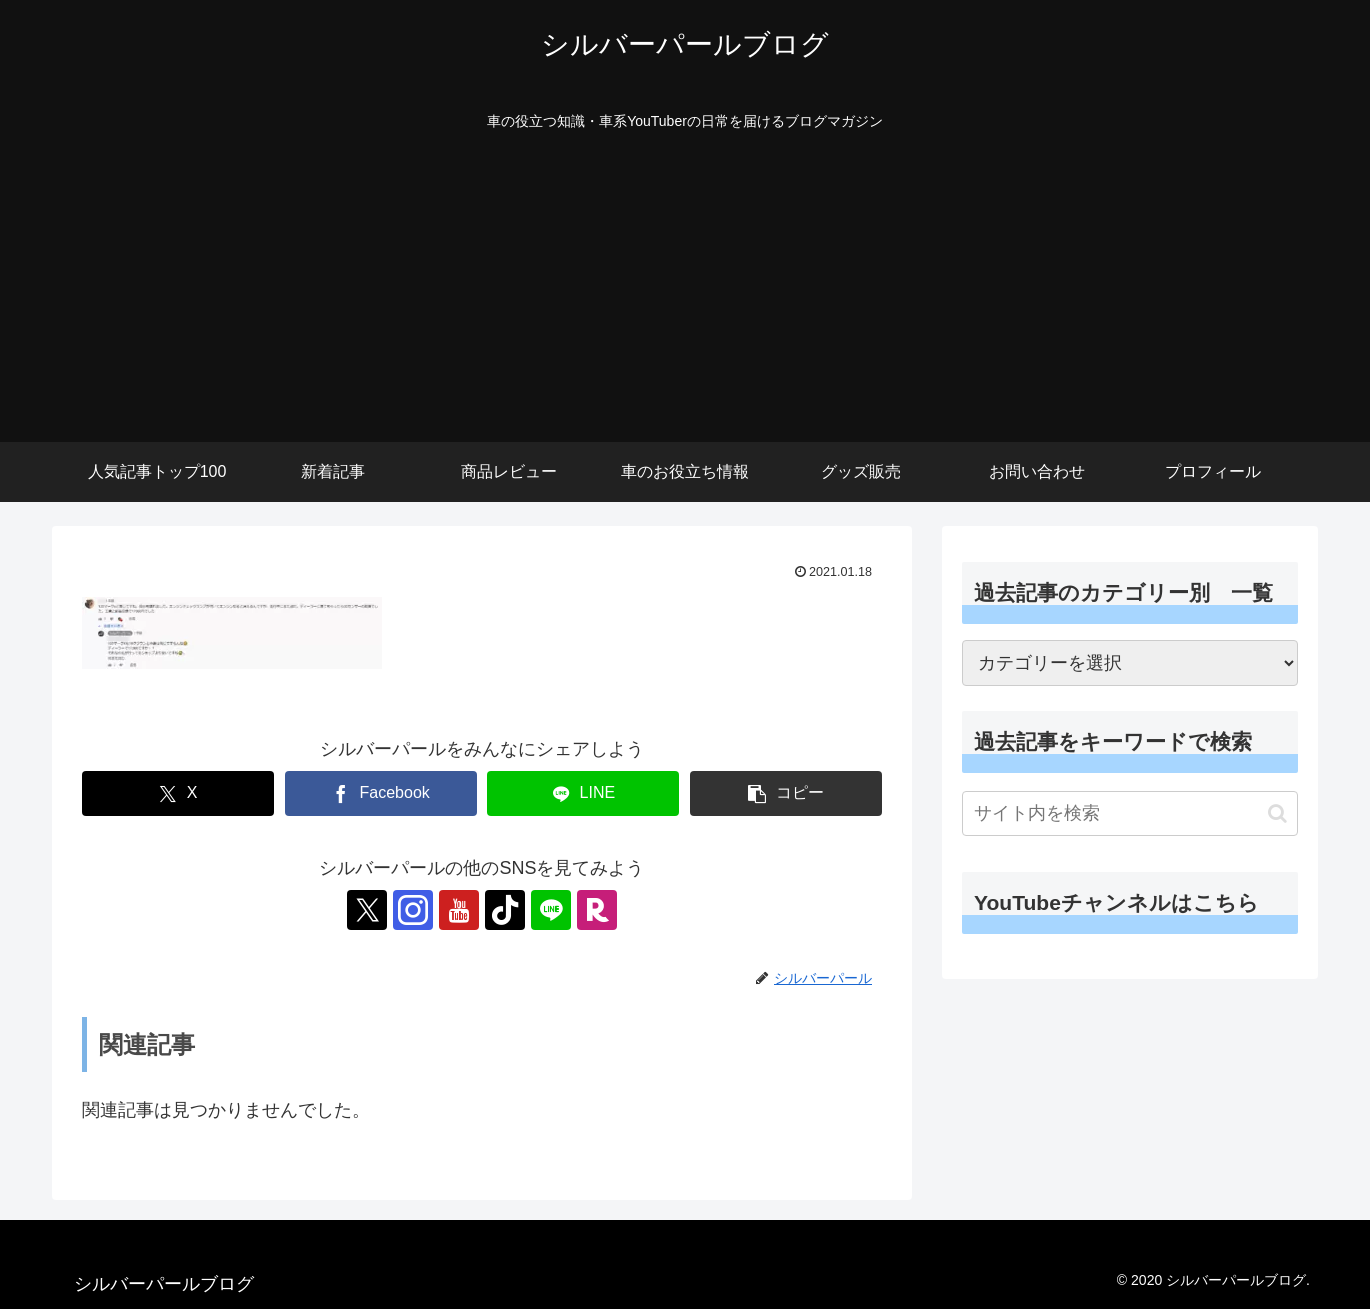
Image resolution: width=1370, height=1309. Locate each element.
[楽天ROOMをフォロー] (597, 910)
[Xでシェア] (178, 793)
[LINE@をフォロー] (551, 910)
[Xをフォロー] (367, 910)
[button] (786, 793)
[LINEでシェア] (583, 793)
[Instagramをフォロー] (413, 910)
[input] (1130, 813)
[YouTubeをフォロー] (459, 910)
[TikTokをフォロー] (505, 910)
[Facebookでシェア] (381, 793)
